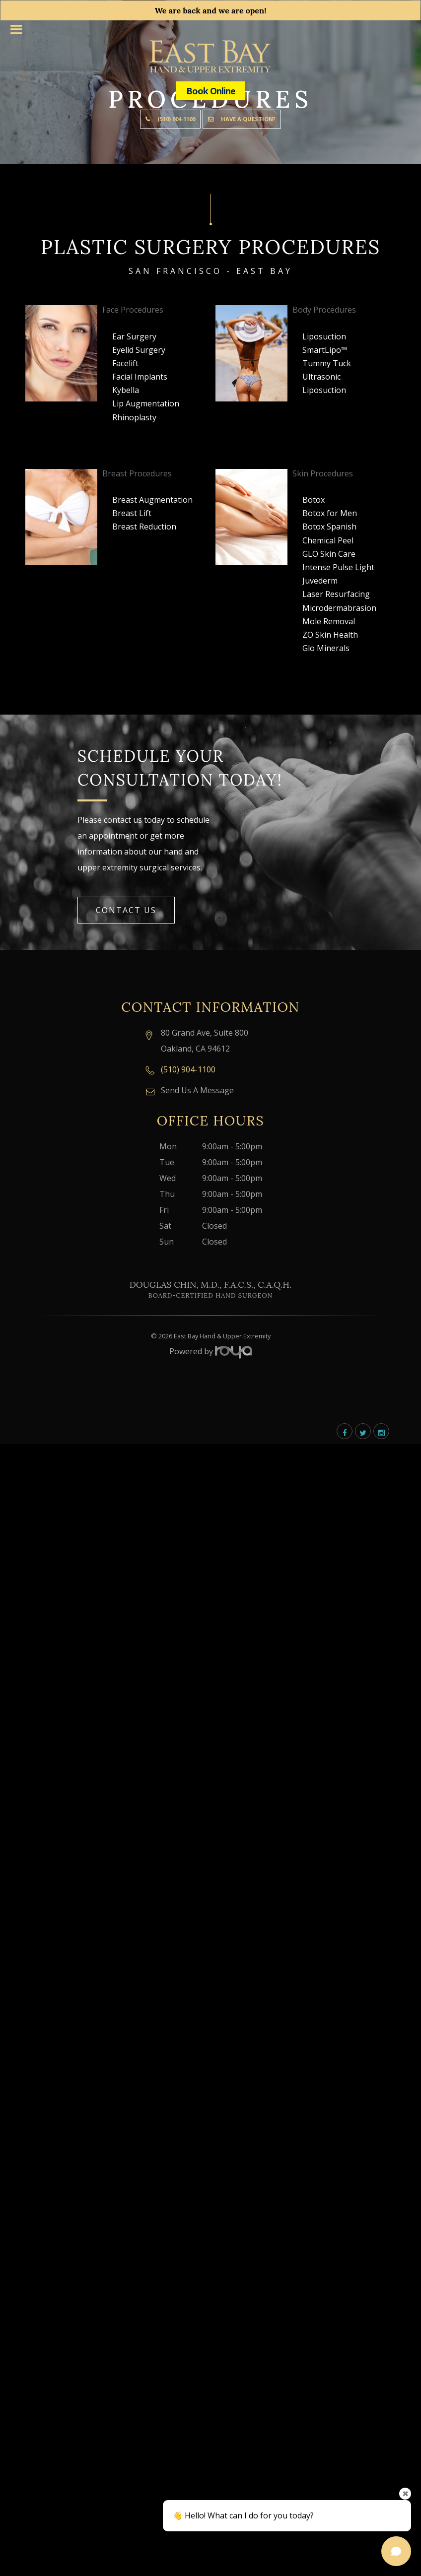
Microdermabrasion (339, 607)
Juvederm (320, 580)
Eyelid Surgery (138, 349)
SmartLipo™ (324, 349)
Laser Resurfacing (336, 594)
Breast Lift (131, 513)
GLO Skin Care (328, 553)
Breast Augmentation (152, 499)
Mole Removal (328, 621)
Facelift (125, 363)
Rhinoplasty (134, 417)
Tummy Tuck (326, 363)
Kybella (125, 390)
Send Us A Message (197, 1090)
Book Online (210, 91)
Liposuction (324, 336)
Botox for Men (329, 513)
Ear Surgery (134, 336)
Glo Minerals (326, 648)
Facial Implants (139, 376)
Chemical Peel (327, 540)
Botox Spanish (329, 526)
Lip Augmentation (145, 403)
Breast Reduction (144, 526)
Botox (313, 499)
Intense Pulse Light (338, 567)
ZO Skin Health (330, 634)
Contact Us (126, 910)
